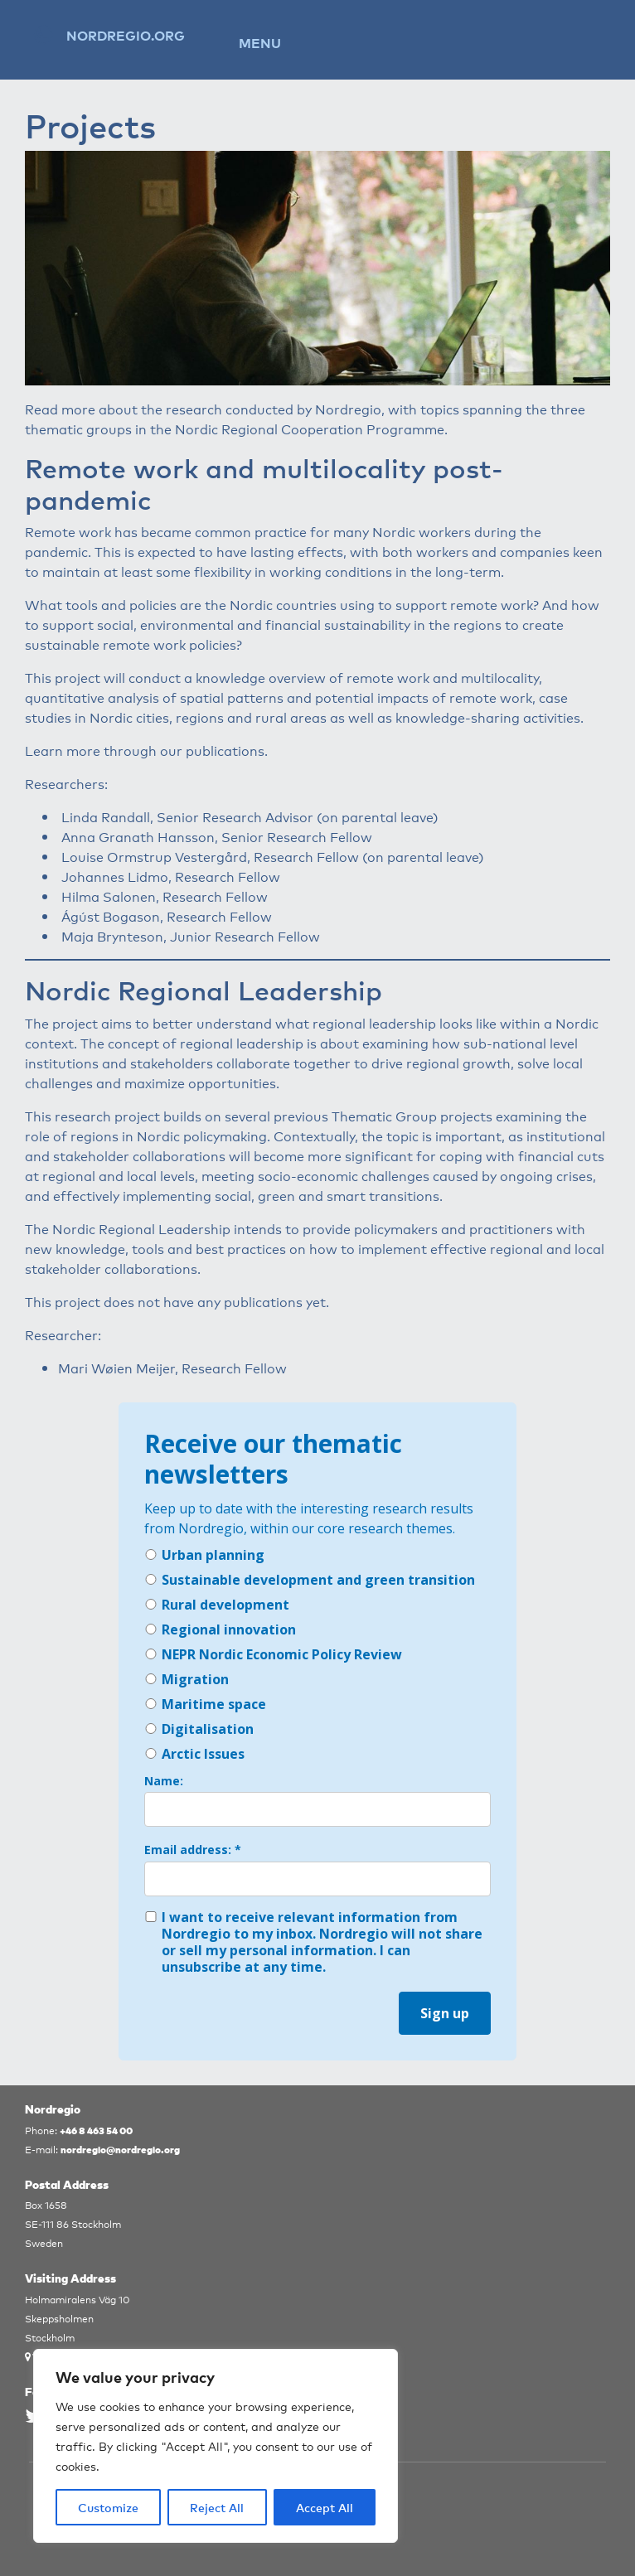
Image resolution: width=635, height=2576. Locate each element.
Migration (186, 1679)
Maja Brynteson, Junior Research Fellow (190, 936)
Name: (163, 1781)
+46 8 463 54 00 (96, 2130)
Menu (260, 42)
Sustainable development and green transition (309, 1579)
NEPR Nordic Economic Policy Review (273, 1654)
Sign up (444, 2013)
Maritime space (205, 1704)
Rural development (216, 1604)
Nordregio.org (125, 35)
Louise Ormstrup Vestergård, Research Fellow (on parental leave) (272, 856)
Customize (108, 2507)
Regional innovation (220, 1629)
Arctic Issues (194, 1754)
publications (225, 750)
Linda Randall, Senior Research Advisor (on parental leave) (250, 816)
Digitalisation (199, 1729)
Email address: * (192, 1849)
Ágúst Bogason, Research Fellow (166, 916)
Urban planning (204, 1555)
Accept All (324, 2507)
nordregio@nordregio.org (120, 2149)
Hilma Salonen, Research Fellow (164, 896)
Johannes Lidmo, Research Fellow (170, 876)
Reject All (217, 2507)
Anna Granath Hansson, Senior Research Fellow (216, 836)
